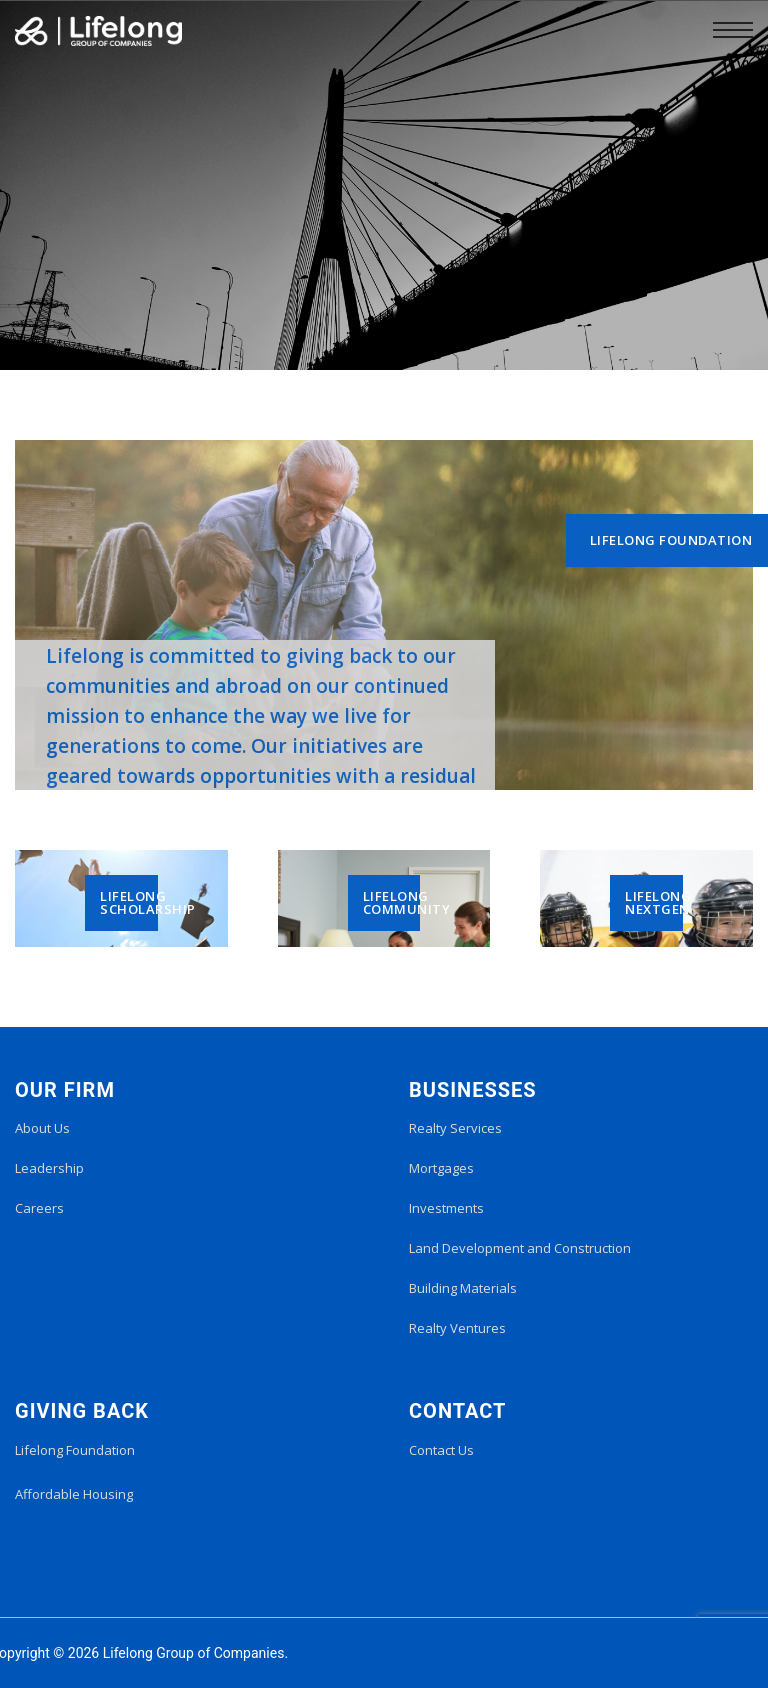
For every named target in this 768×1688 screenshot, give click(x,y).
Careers (39, 1208)
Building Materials (463, 1288)
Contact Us (441, 1450)
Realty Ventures (457, 1328)
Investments (446, 1208)
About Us (42, 1128)
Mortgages (441, 1168)
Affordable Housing (74, 1494)
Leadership (49, 1168)
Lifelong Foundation (75, 1450)
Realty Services (455, 1128)
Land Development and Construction (520, 1248)
